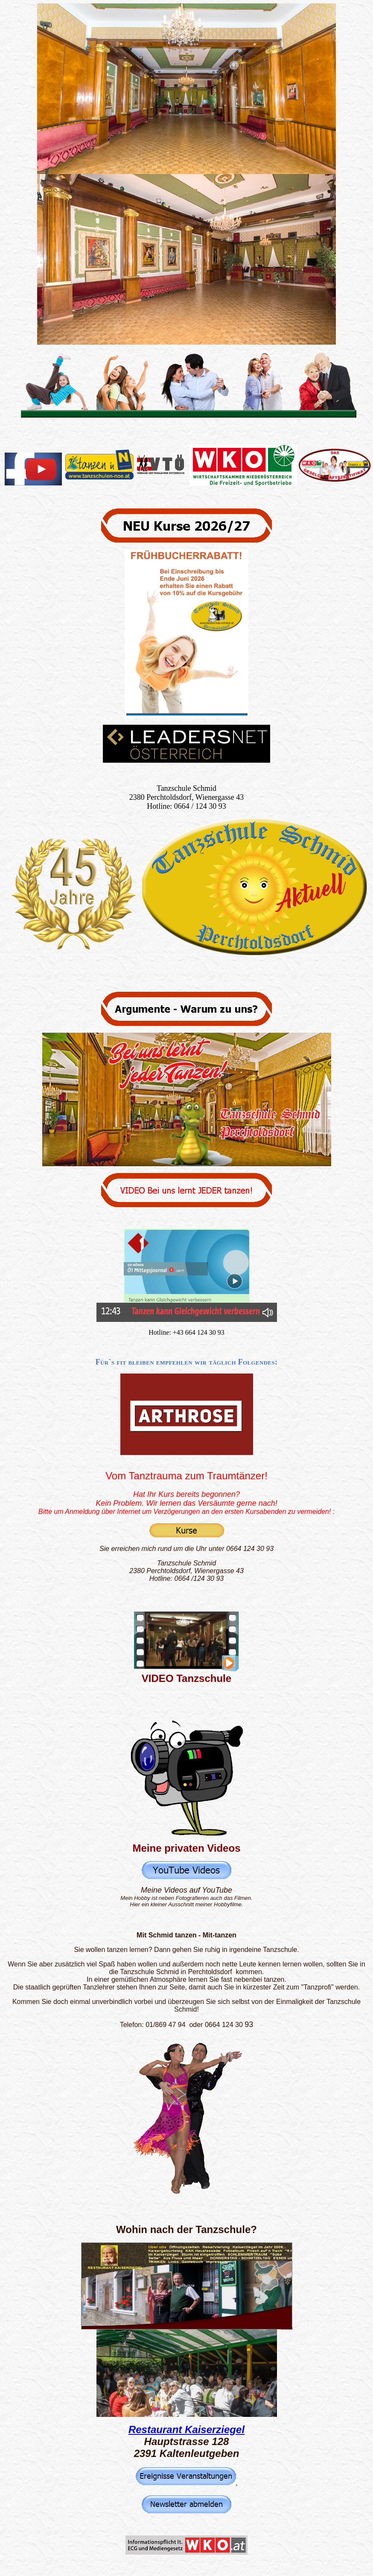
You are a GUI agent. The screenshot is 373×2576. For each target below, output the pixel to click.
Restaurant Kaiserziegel (186, 2429)
